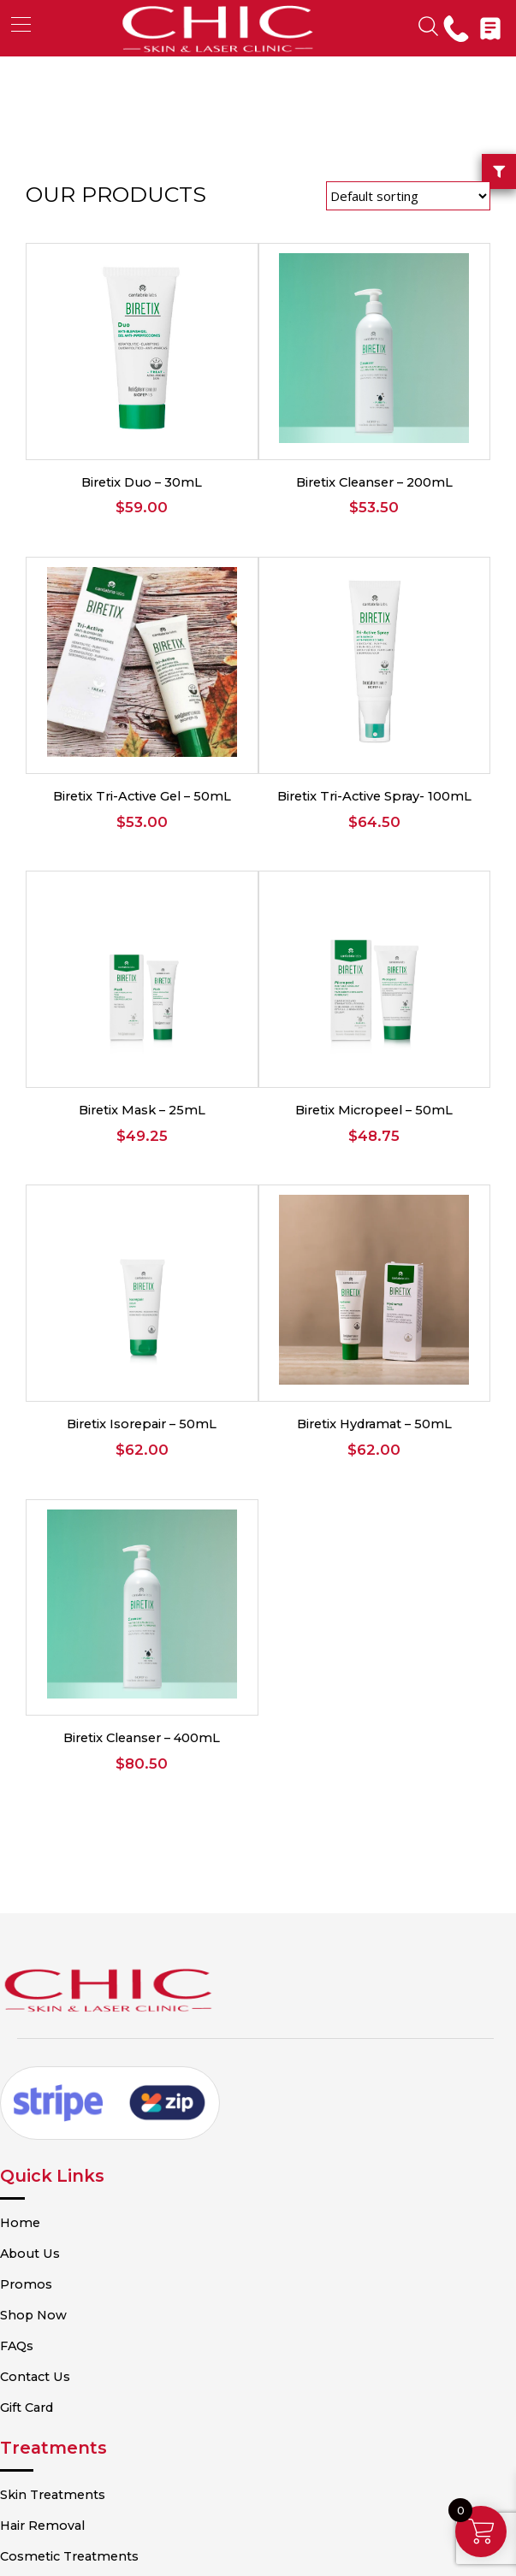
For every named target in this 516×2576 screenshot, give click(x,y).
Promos (50, 2034)
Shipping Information (92, 2489)
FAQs (42, 2094)
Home (44, 1974)
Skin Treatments (78, 2232)
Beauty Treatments (85, 2322)
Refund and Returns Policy (109, 2459)
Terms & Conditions (87, 2400)
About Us (54, 2004)
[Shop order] (408, 195)
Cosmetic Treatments (93, 2292)
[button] (21, 24)
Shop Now (58, 2064)
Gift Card (53, 2154)
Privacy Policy (69, 2429)
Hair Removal (67, 2262)
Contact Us (60, 2124)
